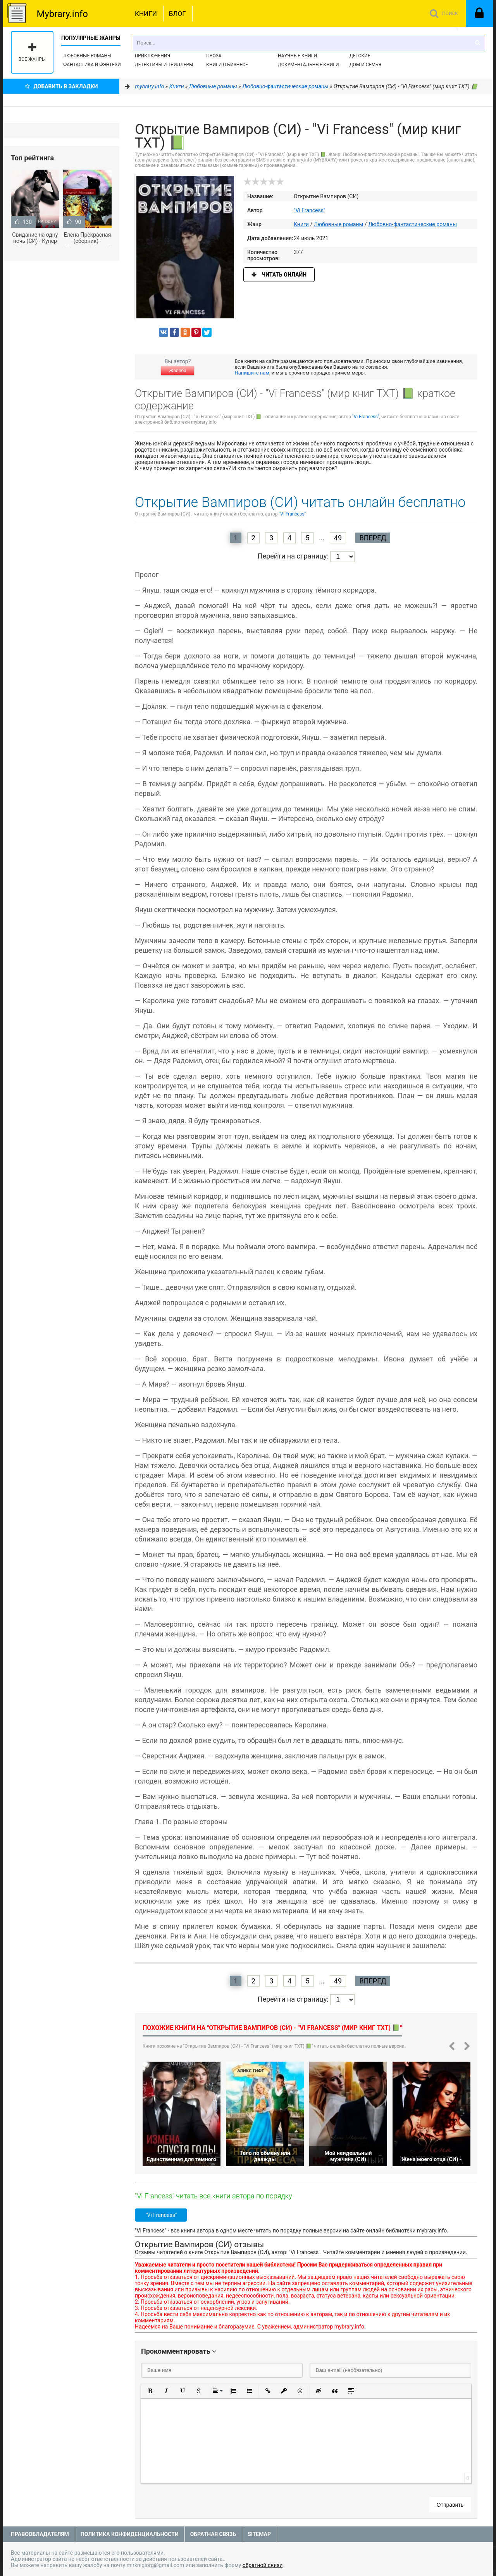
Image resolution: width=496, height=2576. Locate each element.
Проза (213, 55)
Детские (360, 55)
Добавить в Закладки (61, 86)
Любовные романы (87, 55)
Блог (177, 13)
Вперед (372, 538)
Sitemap (259, 2534)
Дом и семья (365, 64)
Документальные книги (308, 64)
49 (338, 538)
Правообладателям (40, 2534)
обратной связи (263, 2565)
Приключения (152, 55)
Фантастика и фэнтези (92, 64)
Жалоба (177, 370)
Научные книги (297, 55)
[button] (150, 2391)
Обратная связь (213, 2534)
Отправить (450, 2505)
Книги (146, 13)
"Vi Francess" (309, 210)
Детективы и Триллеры (164, 64)
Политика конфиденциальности (130, 2534)
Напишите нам (252, 373)
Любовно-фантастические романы (412, 224)
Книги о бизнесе (227, 64)
